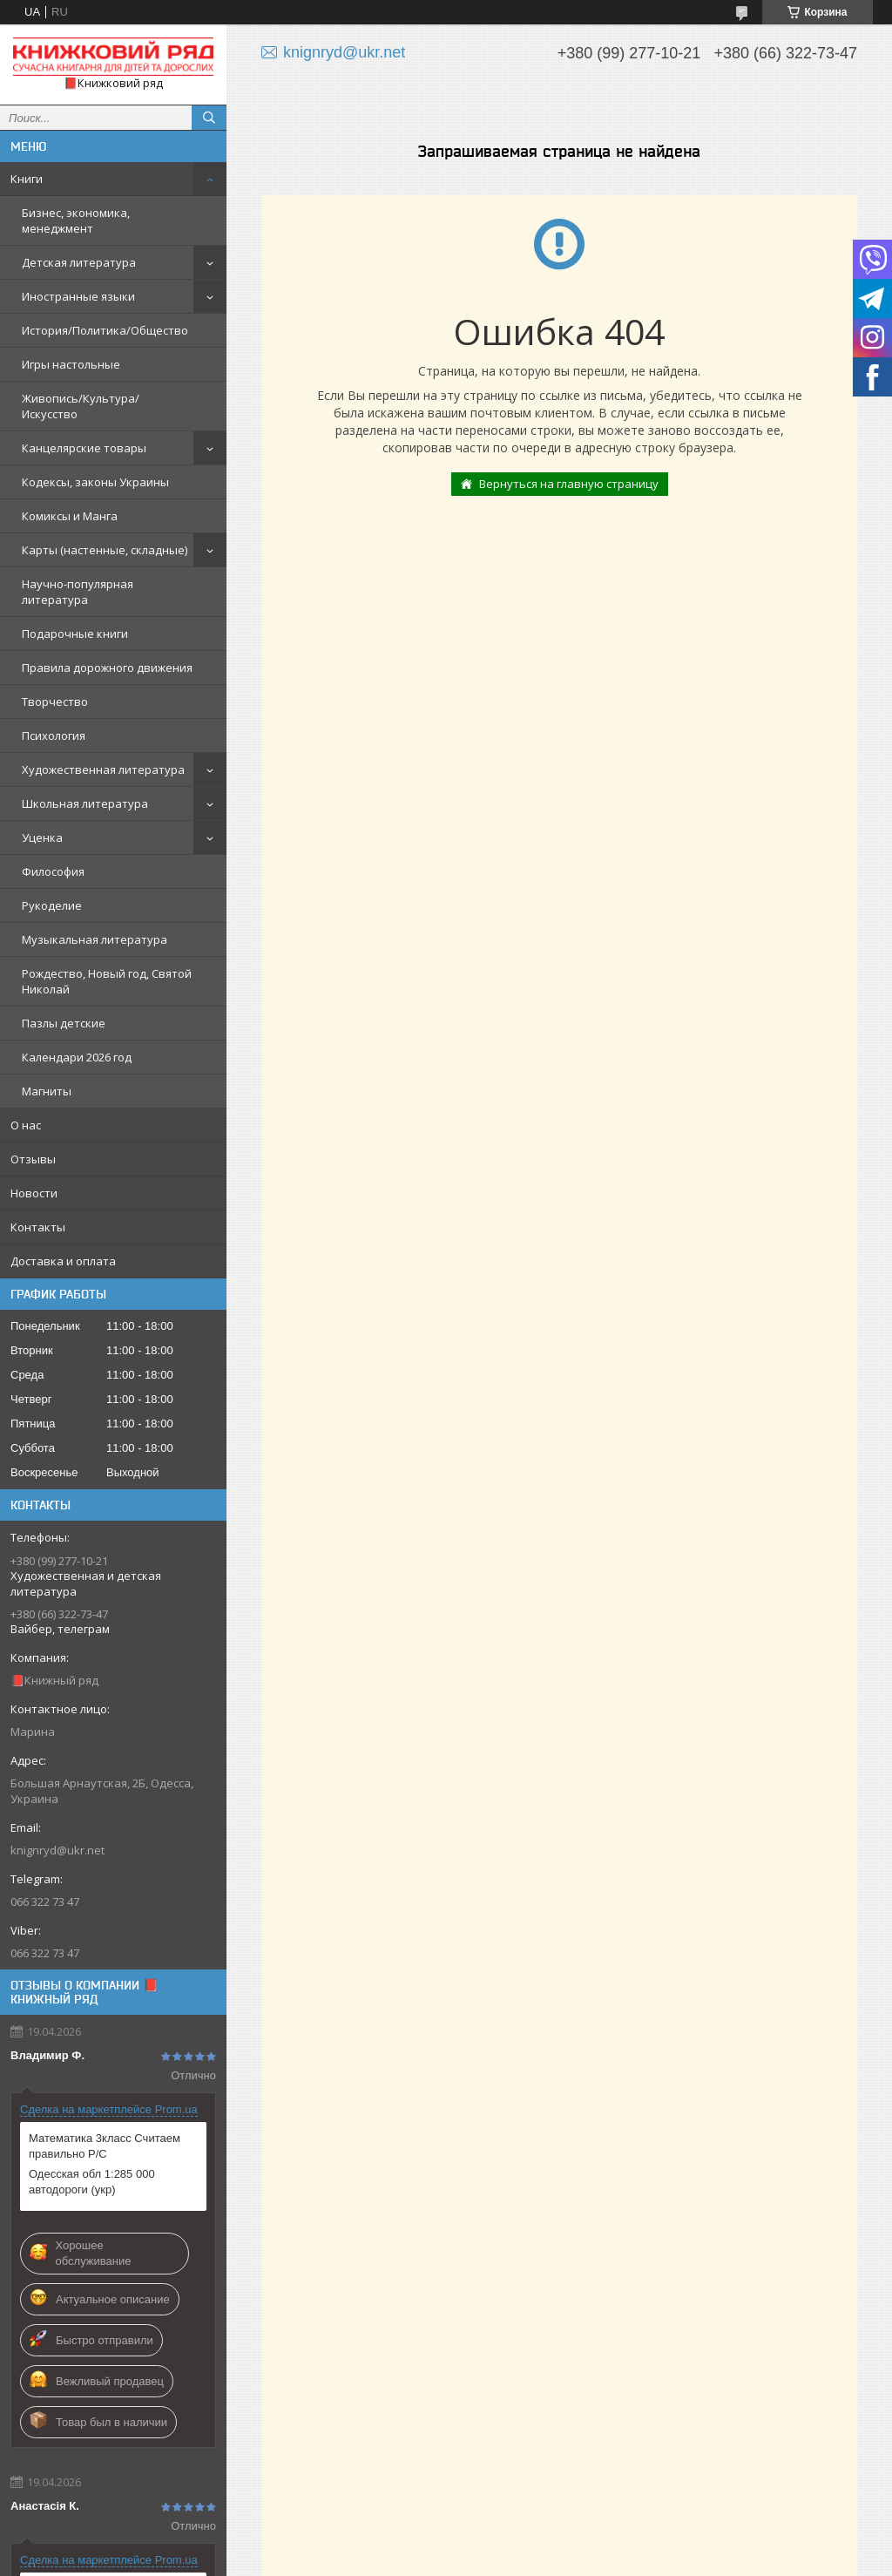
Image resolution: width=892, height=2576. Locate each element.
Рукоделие (52, 905)
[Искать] (209, 118)
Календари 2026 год (77, 1057)
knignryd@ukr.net (57, 1850)
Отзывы (33, 1159)
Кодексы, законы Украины (95, 482)
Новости (33, 1193)
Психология (53, 735)
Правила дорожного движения (107, 667)
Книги (26, 178)
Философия (53, 871)
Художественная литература (103, 769)
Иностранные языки (78, 296)
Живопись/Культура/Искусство (80, 406)
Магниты (46, 1091)
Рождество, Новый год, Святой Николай (107, 981)
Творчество (55, 701)
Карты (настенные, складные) (104, 550)
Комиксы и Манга (70, 516)
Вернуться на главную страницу (569, 483)
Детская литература (79, 262)
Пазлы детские (63, 1023)
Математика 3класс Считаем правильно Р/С (104, 2146)
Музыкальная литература (94, 939)
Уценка (42, 837)
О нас (25, 1125)
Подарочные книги (75, 633)
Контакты (37, 1227)
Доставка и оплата (63, 1261)
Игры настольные (71, 364)
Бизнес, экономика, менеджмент (76, 220)
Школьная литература (85, 803)
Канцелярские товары (84, 448)
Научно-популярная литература (77, 591)
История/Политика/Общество (105, 330)
